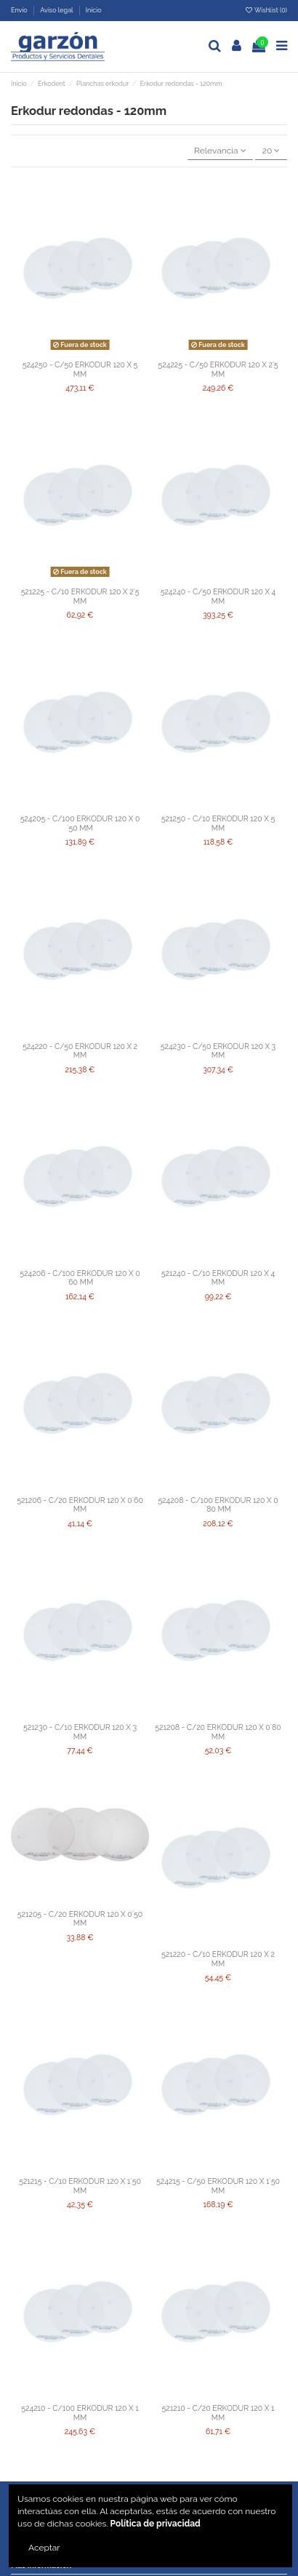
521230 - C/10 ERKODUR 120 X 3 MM (80, 1732)
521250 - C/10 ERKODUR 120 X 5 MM (218, 823)
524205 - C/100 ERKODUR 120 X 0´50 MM (80, 823)
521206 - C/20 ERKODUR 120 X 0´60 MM (80, 1505)
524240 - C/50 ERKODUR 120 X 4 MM (218, 596)
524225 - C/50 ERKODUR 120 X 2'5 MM (218, 369)
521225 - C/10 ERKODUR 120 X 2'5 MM (80, 596)
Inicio (94, 10)
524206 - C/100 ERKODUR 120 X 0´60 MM (80, 1278)
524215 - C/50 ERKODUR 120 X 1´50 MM (218, 2186)
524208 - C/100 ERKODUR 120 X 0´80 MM (218, 1505)
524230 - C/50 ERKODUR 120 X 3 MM (218, 1051)
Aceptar (44, 2548)
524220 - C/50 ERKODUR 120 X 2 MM (80, 1051)
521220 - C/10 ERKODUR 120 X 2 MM (218, 1959)
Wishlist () (265, 10)
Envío (20, 10)
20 (271, 150)
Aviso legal (57, 10)
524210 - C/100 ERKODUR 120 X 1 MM (80, 2413)
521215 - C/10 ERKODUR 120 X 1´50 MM (80, 2186)
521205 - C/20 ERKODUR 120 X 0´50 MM (79, 1919)
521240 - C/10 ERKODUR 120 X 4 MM (218, 1278)
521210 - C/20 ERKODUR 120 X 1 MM (218, 2413)
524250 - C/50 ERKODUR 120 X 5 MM (80, 369)
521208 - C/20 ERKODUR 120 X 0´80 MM (218, 1732)
